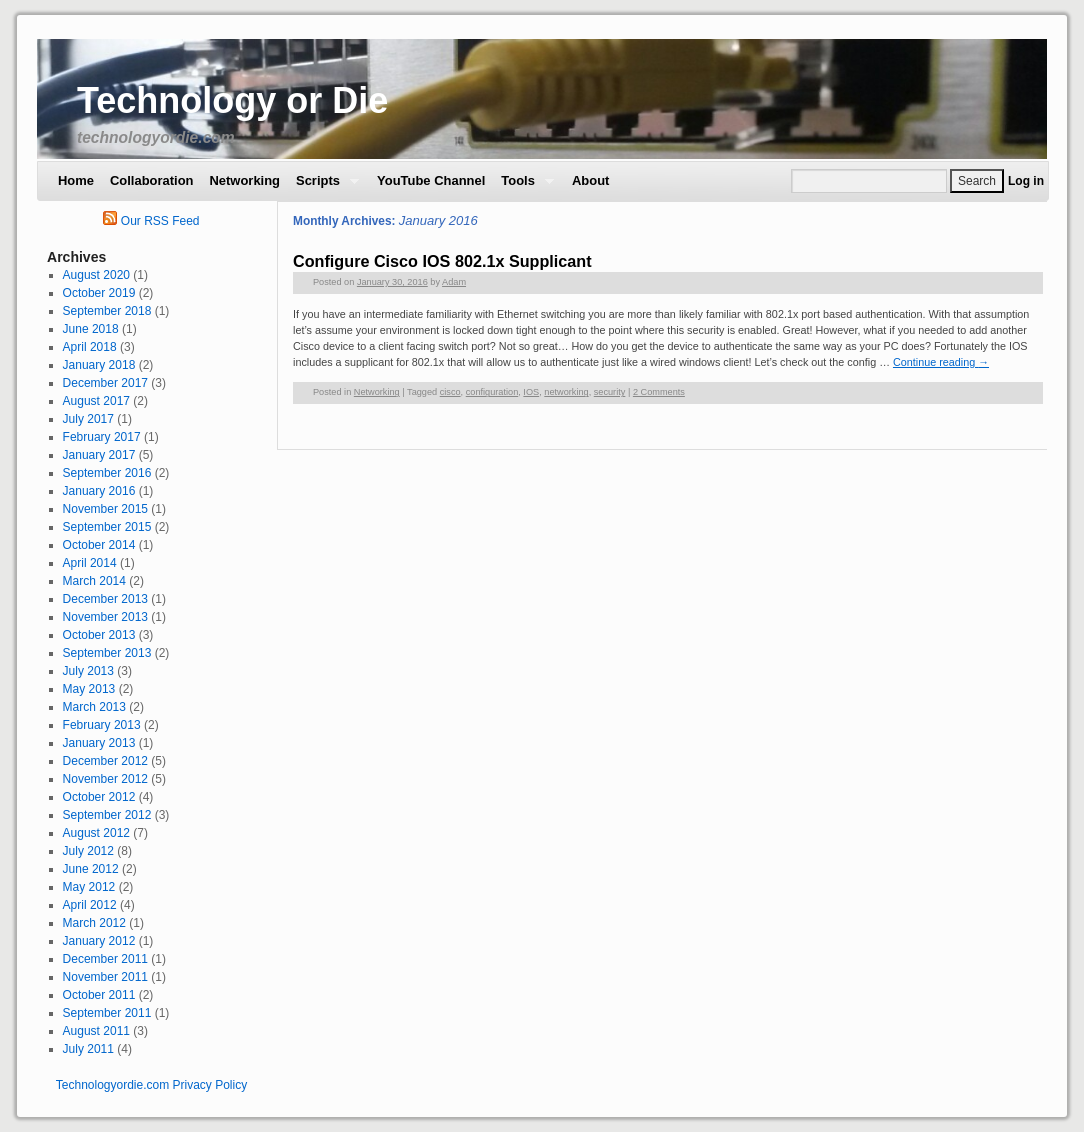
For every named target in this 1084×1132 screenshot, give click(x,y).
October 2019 (99, 293)
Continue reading (941, 362)
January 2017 (99, 455)
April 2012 (90, 905)
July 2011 (88, 1049)
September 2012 (107, 815)
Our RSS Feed (151, 221)
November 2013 (105, 617)
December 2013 (105, 599)
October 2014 (99, 545)
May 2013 (89, 689)
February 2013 (102, 725)
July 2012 (88, 851)
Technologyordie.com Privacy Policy (151, 1085)
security (610, 392)
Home (76, 180)
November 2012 (105, 779)
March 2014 (94, 581)
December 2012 (105, 761)
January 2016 (99, 491)
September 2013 (107, 653)
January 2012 (99, 941)
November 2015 (105, 509)
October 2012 (99, 797)
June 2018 (91, 329)
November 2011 (105, 977)
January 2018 (99, 365)
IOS (531, 392)
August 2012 (96, 833)
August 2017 (96, 401)
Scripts (323, 186)
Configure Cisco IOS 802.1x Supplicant (442, 261)
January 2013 (99, 743)
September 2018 (107, 311)
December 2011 (105, 959)
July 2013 (88, 671)
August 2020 (96, 275)
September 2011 (107, 1013)
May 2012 (89, 887)
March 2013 (94, 707)
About (590, 180)
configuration (492, 392)
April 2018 (90, 347)
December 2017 (105, 383)
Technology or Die (232, 100)
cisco (450, 392)
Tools (523, 186)
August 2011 (96, 1031)
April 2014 (90, 563)
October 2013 (99, 635)
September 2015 (107, 527)
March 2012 (94, 923)
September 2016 (107, 473)
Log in (1026, 181)
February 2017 (102, 437)
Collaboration (151, 180)
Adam (454, 282)
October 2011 (99, 995)
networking (566, 392)
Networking (244, 180)
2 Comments (659, 392)
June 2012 (91, 869)
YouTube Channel (431, 180)
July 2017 (88, 419)
